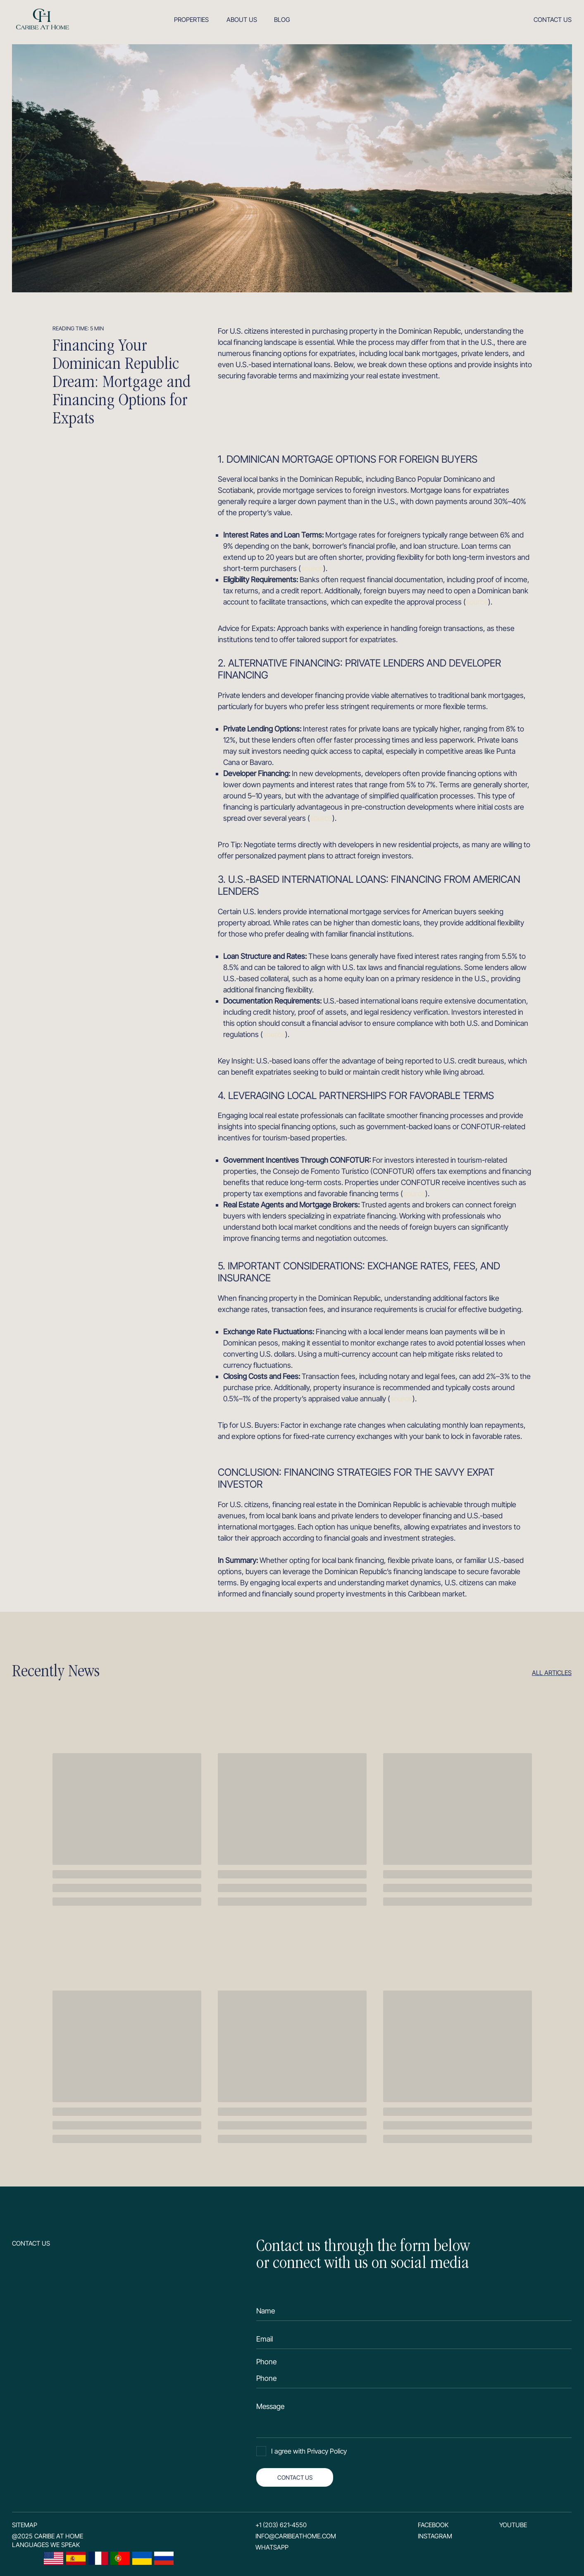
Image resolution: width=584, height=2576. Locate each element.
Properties (191, 20)
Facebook (433, 2525)
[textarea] (414, 2417)
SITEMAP (24, 2525)
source (312, 568)
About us (241, 20)
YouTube (513, 2525)
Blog (282, 20)
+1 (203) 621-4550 (281, 2525)
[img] (42, 19)
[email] (414, 2339)
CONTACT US (294, 2477)
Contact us (553, 20)
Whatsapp (271, 2547)
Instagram (435, 2536)
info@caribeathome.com (295, 2536)
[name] (414, 2311)
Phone (266, 2361)
